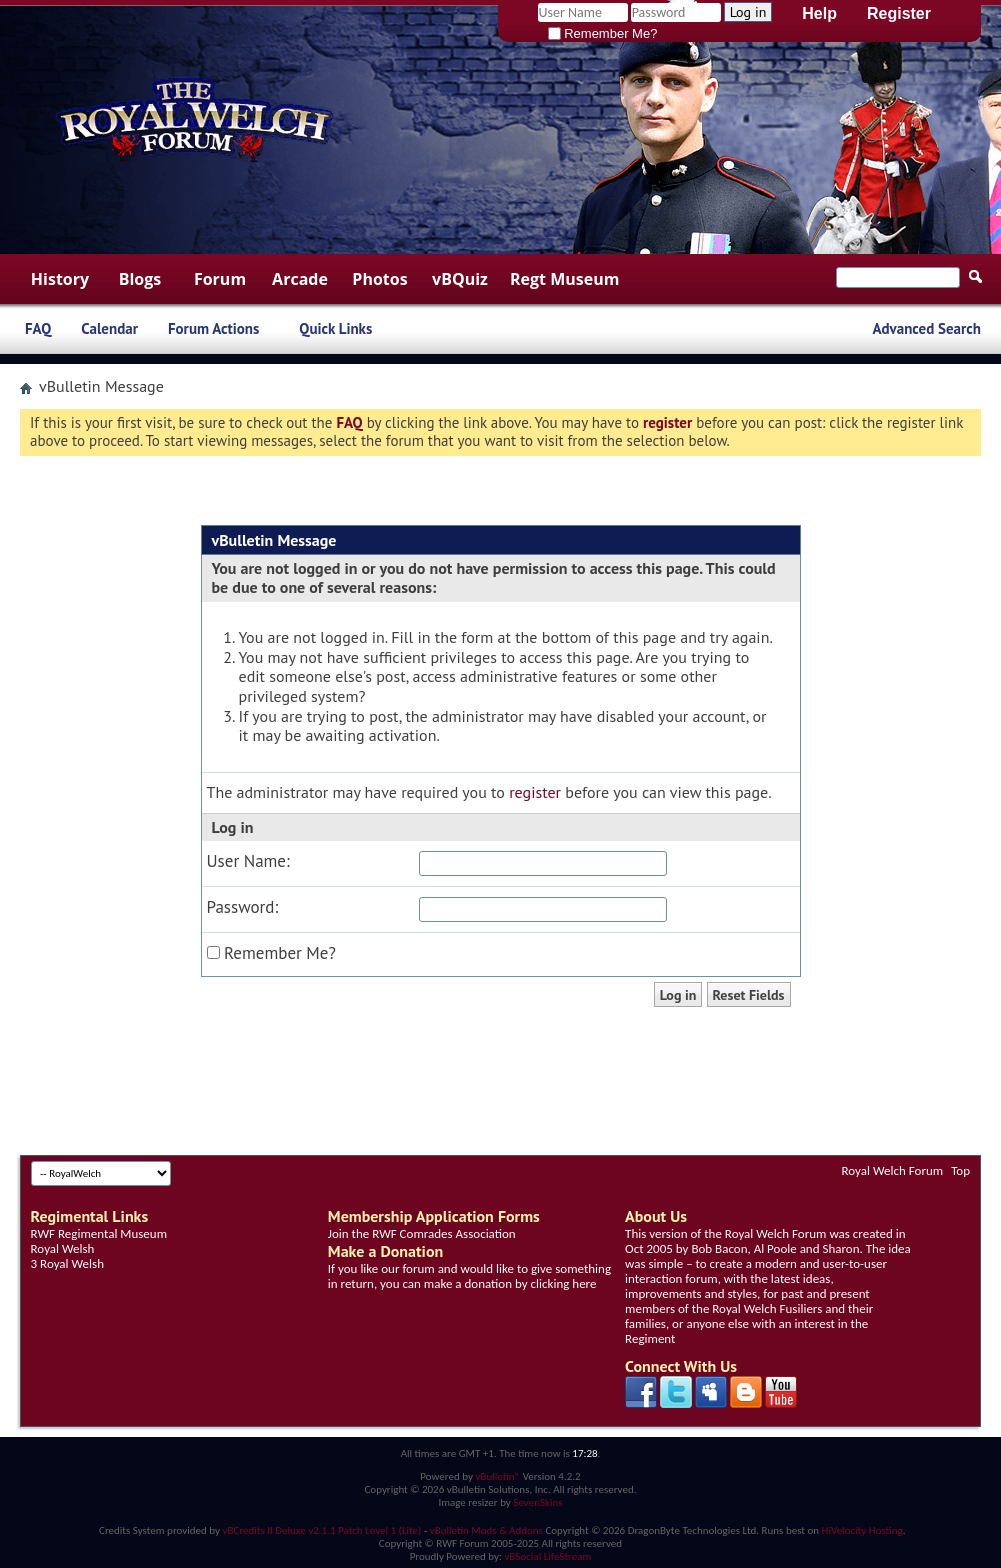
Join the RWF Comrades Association (422, 1233)
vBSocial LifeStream (547, 1556)
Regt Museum (564, 279)
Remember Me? (603, 33)
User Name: (248, 861)
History (60, 279)
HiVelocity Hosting (862, 1530)
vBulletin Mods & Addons (486, 1530)
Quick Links (335, 328)
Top (960, 1170)
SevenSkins (537, 1502)
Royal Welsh (63, 1248)
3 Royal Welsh (67, 1263)
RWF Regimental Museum (99, 1233)
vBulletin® (497, 1476)
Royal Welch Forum (893, 1170)
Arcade (300, 279)
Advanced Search (926, 328)
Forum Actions (213, 328)
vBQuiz (460, 279)
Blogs (140, 279)
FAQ (38, 328)
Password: (243, 907)
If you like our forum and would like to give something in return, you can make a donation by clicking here (469, 1276)
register (535, 792)
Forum (220, 279)
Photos (379, 279)
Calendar (109, 328)
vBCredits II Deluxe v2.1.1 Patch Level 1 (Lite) (322, 1530)
